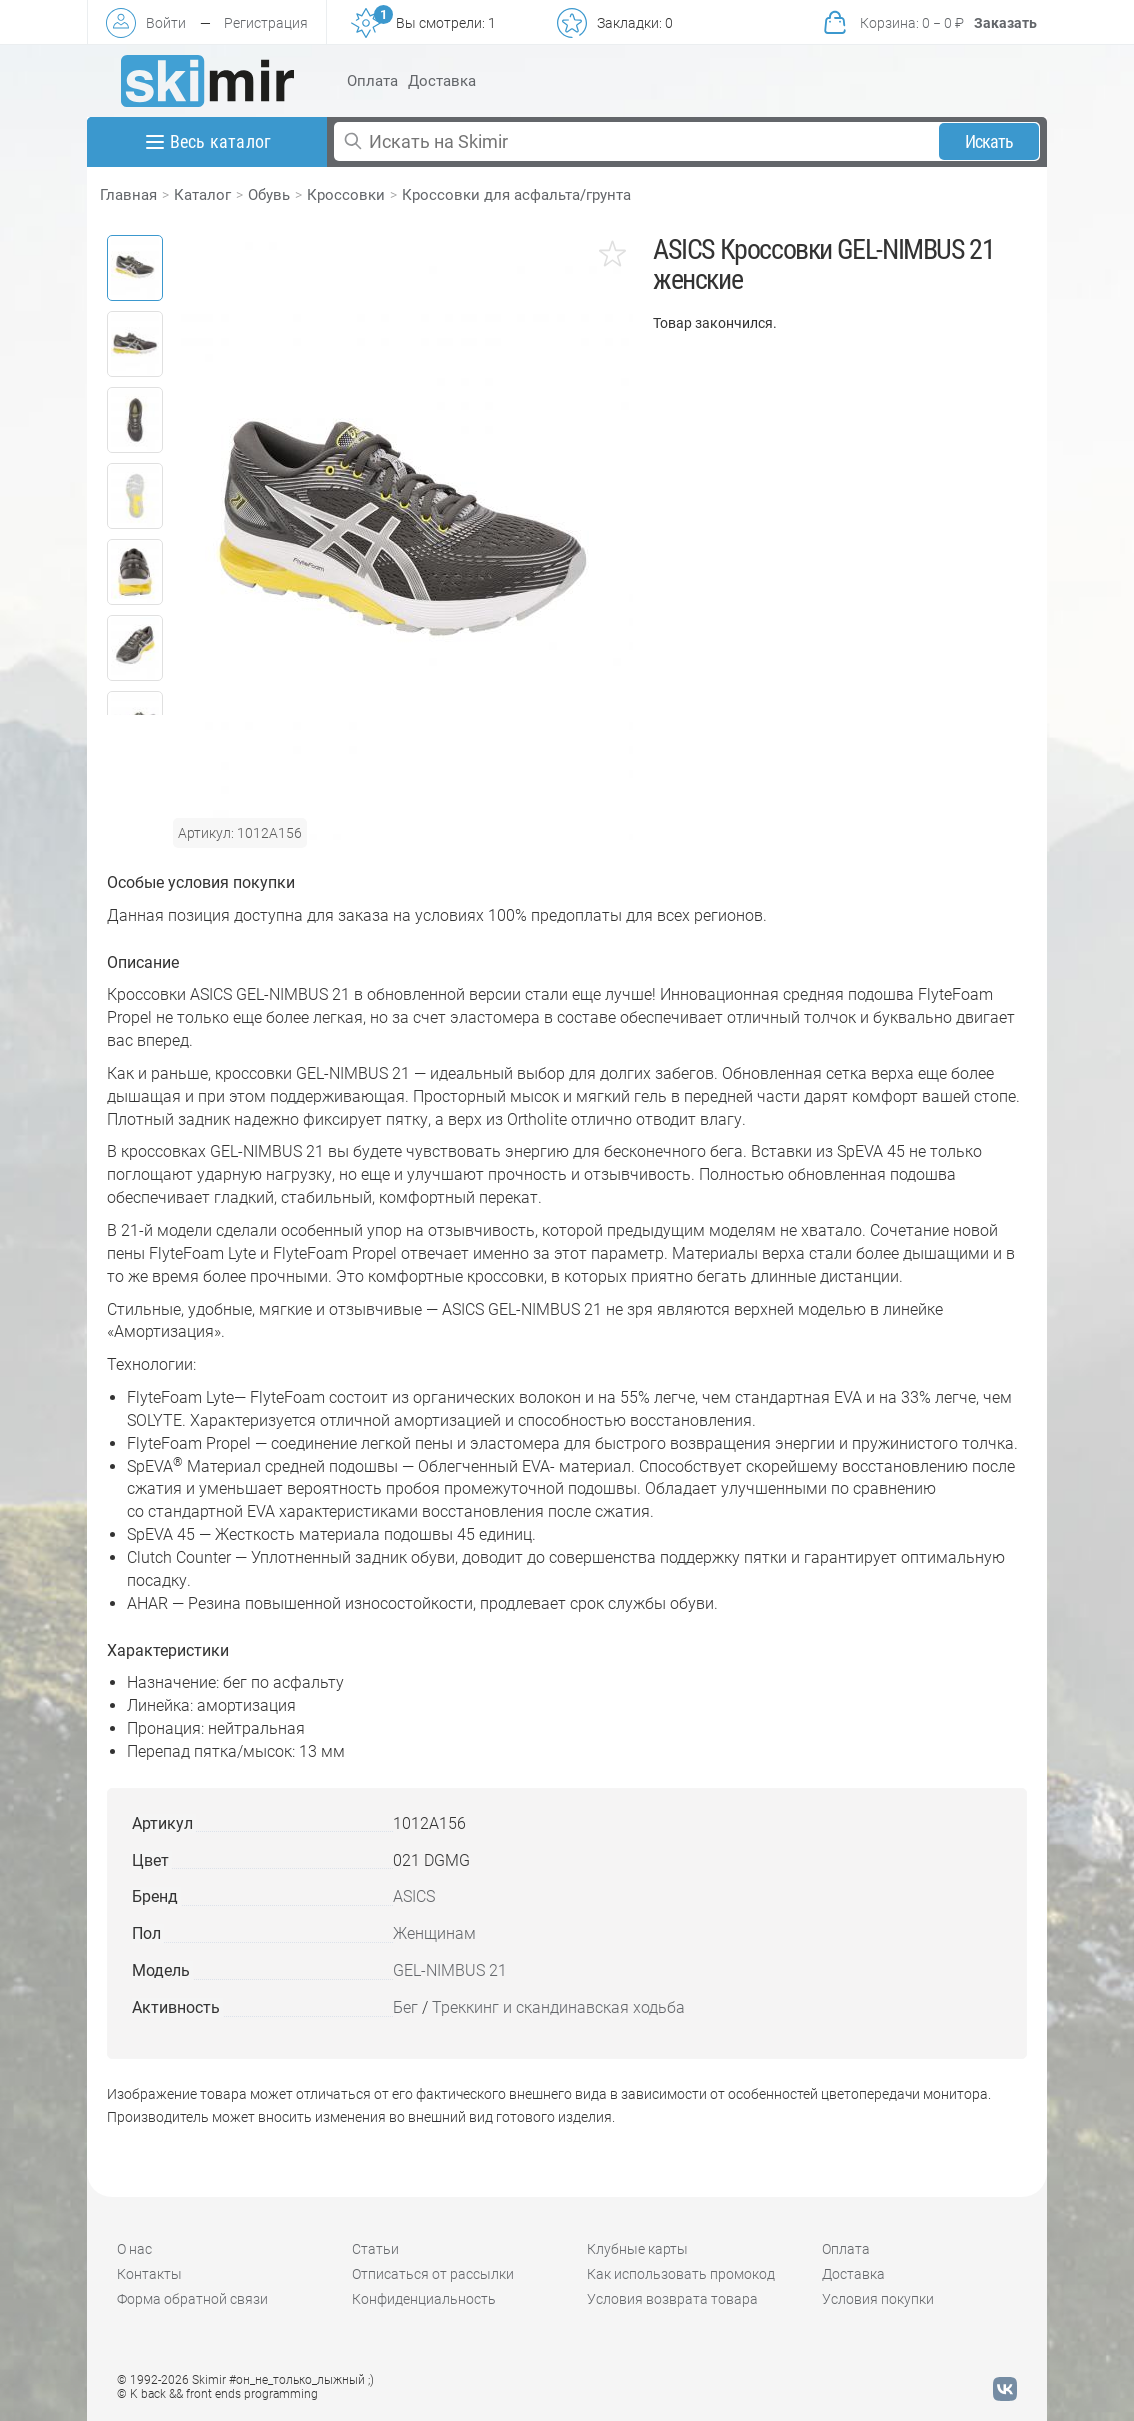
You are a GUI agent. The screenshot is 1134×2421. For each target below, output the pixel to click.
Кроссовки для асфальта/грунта (516, 195)
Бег (405, 2007)
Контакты (149, 2274)
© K (217, 2394)
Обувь (269, 195)
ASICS (414, 1896)
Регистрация (266, 23)
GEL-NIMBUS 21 (450, 1970)
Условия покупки (878, 2299)
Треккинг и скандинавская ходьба (558, 2007)
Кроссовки (346, 195)
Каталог (202, 195)
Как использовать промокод (681, 2274)
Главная (128, 195)
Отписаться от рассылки (433, 2274)
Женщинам (434, 1933)
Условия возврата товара (672, 2299)
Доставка (442, 81)
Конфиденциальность (424, 2299)
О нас (134, 2249)
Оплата (372, 81)
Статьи (375, 2249)
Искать (989, 141)
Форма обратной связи (192, 2299)
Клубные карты (637, 2249)
